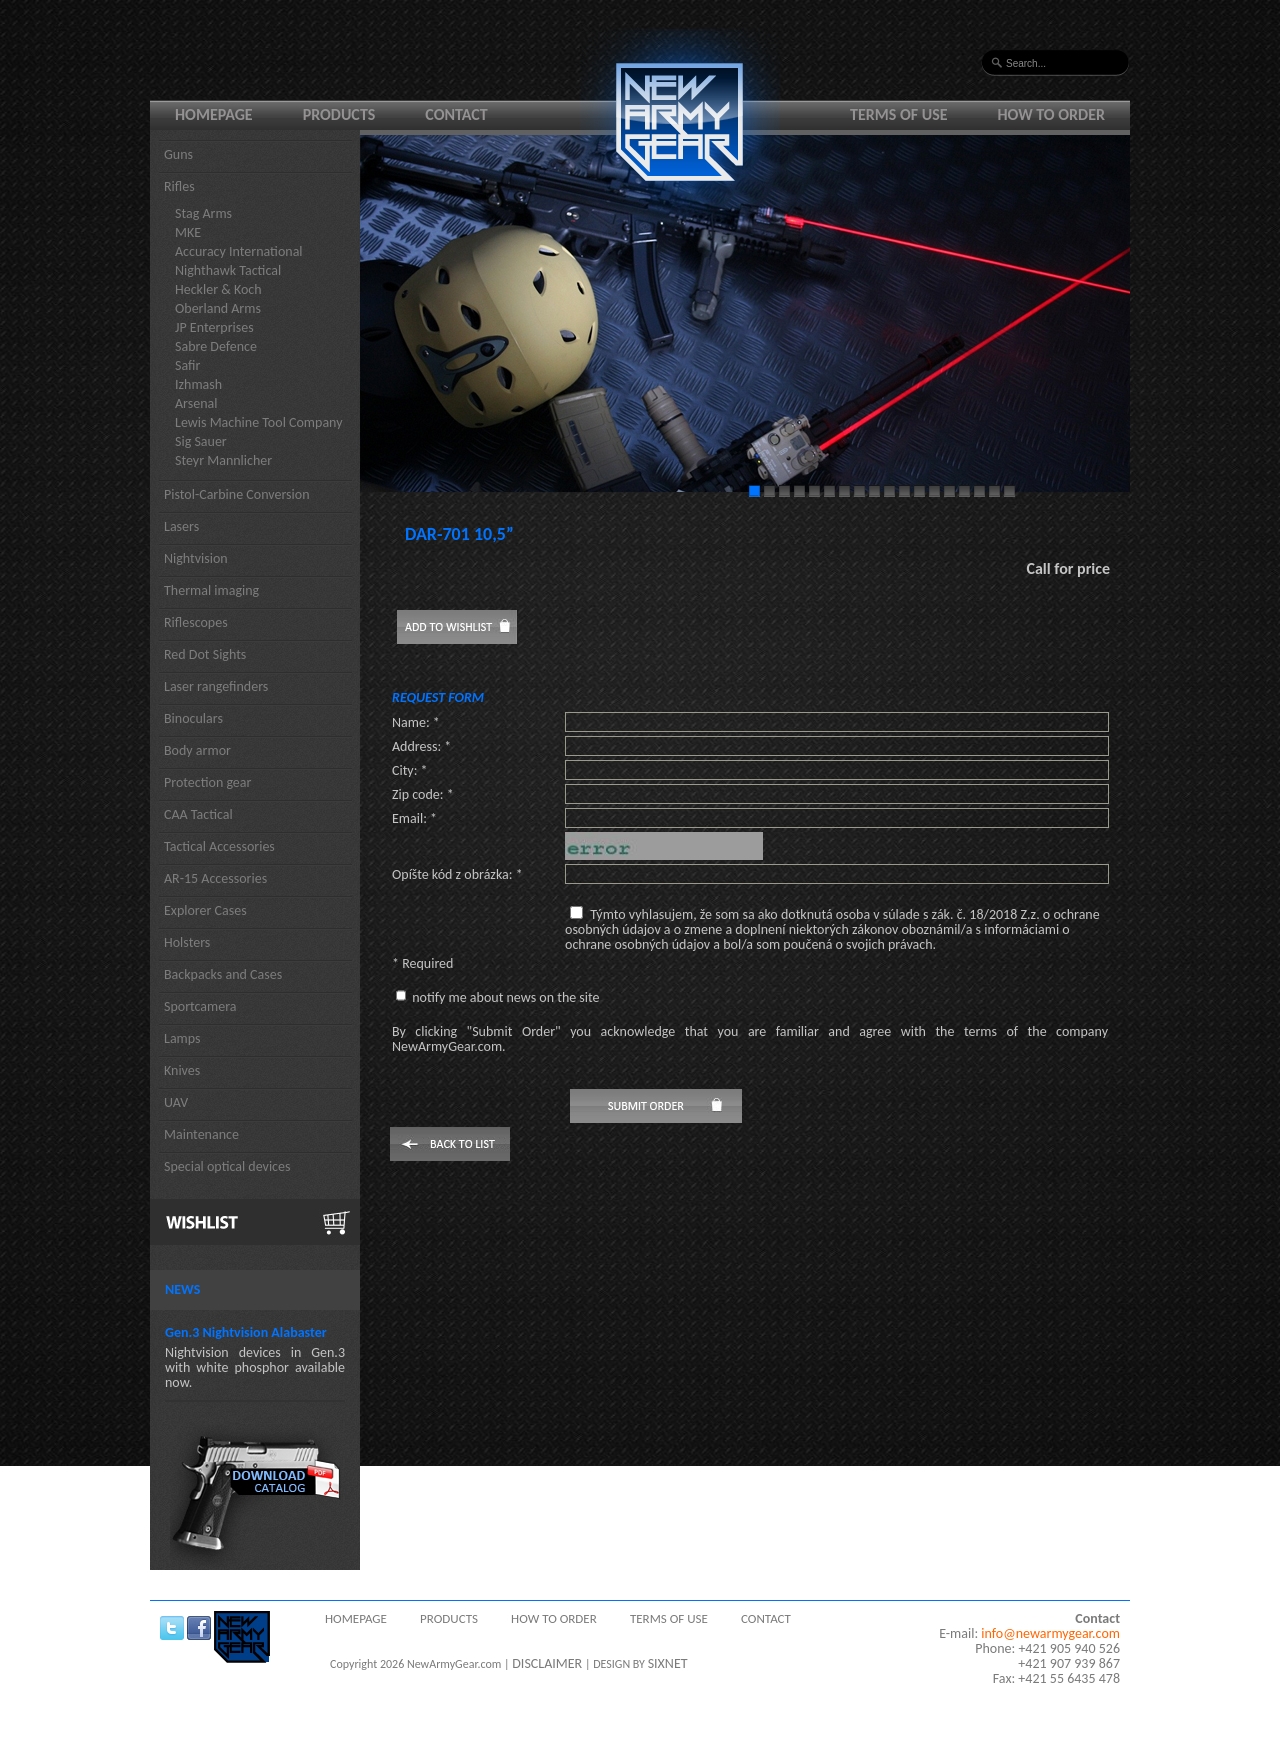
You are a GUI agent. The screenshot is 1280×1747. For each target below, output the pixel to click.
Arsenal (196, 403)
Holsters (187, 942)
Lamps (182, 1038)
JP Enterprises (214, 327)
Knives (182, 1070)
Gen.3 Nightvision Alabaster (246, 1332)
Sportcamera (200, 1006)
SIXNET (668, 1663)
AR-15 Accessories (215, 878)
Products (339, 114)
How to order (1052, 114)
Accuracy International (239, 251)
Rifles (179, 186)
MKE (188, 232)
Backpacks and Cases (223, 974)
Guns (178, 154)
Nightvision (196, 558)
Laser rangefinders (216, 686)
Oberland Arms (218, 308)
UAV (176, 1102)
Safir (187, 365)
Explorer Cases (205, 910)
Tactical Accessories (219, 846)
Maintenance (201, 1134)
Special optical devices (227, 1166)
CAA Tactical (198, 814)
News (182, 1289)
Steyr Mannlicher (223, 460)
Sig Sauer (201, 441)
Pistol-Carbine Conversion (237, 494)
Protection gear (207, 782)
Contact (456, 114)
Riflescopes (196, 622)
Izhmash (198, 384)
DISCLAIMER (547, 1663)
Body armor (197, 750)
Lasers (181, 526)
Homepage (214, 114)
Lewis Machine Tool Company (259, 422)
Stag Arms (203, 213)
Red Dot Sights (205, 654)
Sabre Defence (216, 346)
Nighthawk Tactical (228, 270)
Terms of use (899, 114)
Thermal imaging (211, 590)
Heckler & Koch (218, 289)
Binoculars (193, 718)
